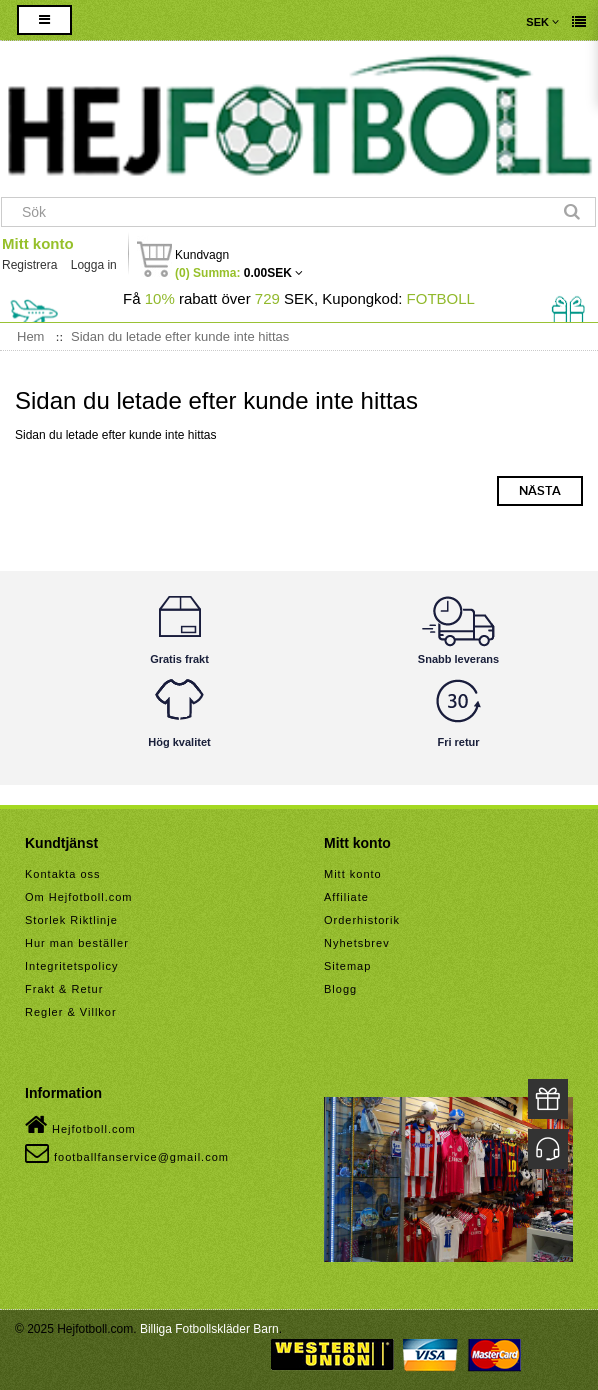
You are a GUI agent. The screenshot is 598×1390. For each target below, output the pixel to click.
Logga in (94, 265)
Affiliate (346, 897)
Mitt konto (38, 243)
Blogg (340, 989)
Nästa (540, 491)
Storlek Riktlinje (71, 920)
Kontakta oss (63, 874)
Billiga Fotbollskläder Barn (209, 1329)
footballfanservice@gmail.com (127, 1153)
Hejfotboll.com (80, 1125)
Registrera (29, 265)
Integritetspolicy (71, 966)
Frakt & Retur (64, 989)
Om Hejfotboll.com (78, 897)
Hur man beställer (77, 943)
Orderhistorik (362, 920)
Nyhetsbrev (357, 943)
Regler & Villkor (71, 1012)
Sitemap (347, 966)
